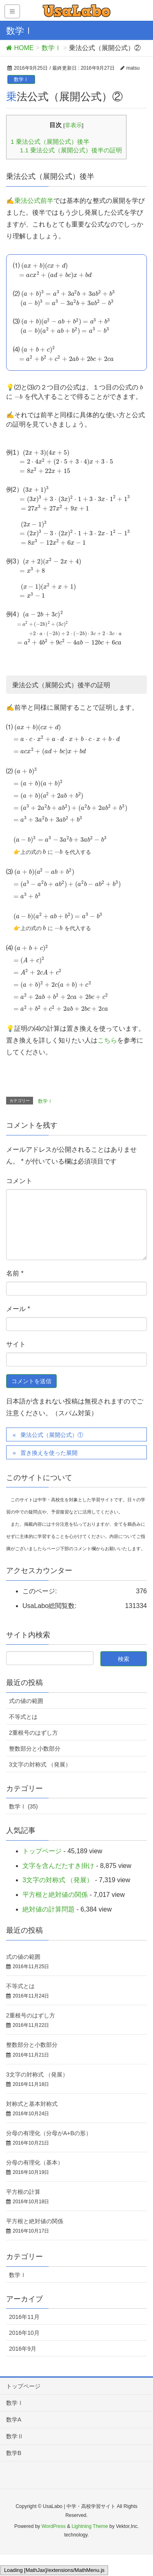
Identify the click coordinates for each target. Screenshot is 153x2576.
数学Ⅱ (14, 2436)
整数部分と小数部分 (34, 1748)
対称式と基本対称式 (32, 2104)
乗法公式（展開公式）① (51, 1435)
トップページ (42, 1851)
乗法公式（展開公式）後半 (50, 141)
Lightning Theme (89, 2526)
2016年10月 (24, 2333)
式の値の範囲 (26, 1701)
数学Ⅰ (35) (23, 1806)
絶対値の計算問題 (48, 1909)
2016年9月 (22, 2348)
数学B (13, 2453)
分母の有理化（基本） (34, 2162)
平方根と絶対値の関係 (55, 1894)
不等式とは (23, 1717)
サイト (16, 1344)
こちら (107, 1040)
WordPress (54, 2526)
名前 (15, 1273)
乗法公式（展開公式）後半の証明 (71, 150)
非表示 (73, 125)
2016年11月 (24, 2317)
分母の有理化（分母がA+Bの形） (48, 2133)
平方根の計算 (23, 2192)
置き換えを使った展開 (49, 1453)
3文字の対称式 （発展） (40, 1764)
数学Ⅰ (21, 79)
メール (18, 1308)
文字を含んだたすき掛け (58, 1865)
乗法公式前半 (33, 200)
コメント (19, 1180)
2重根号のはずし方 (33, 1732)
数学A (13, 2419)
